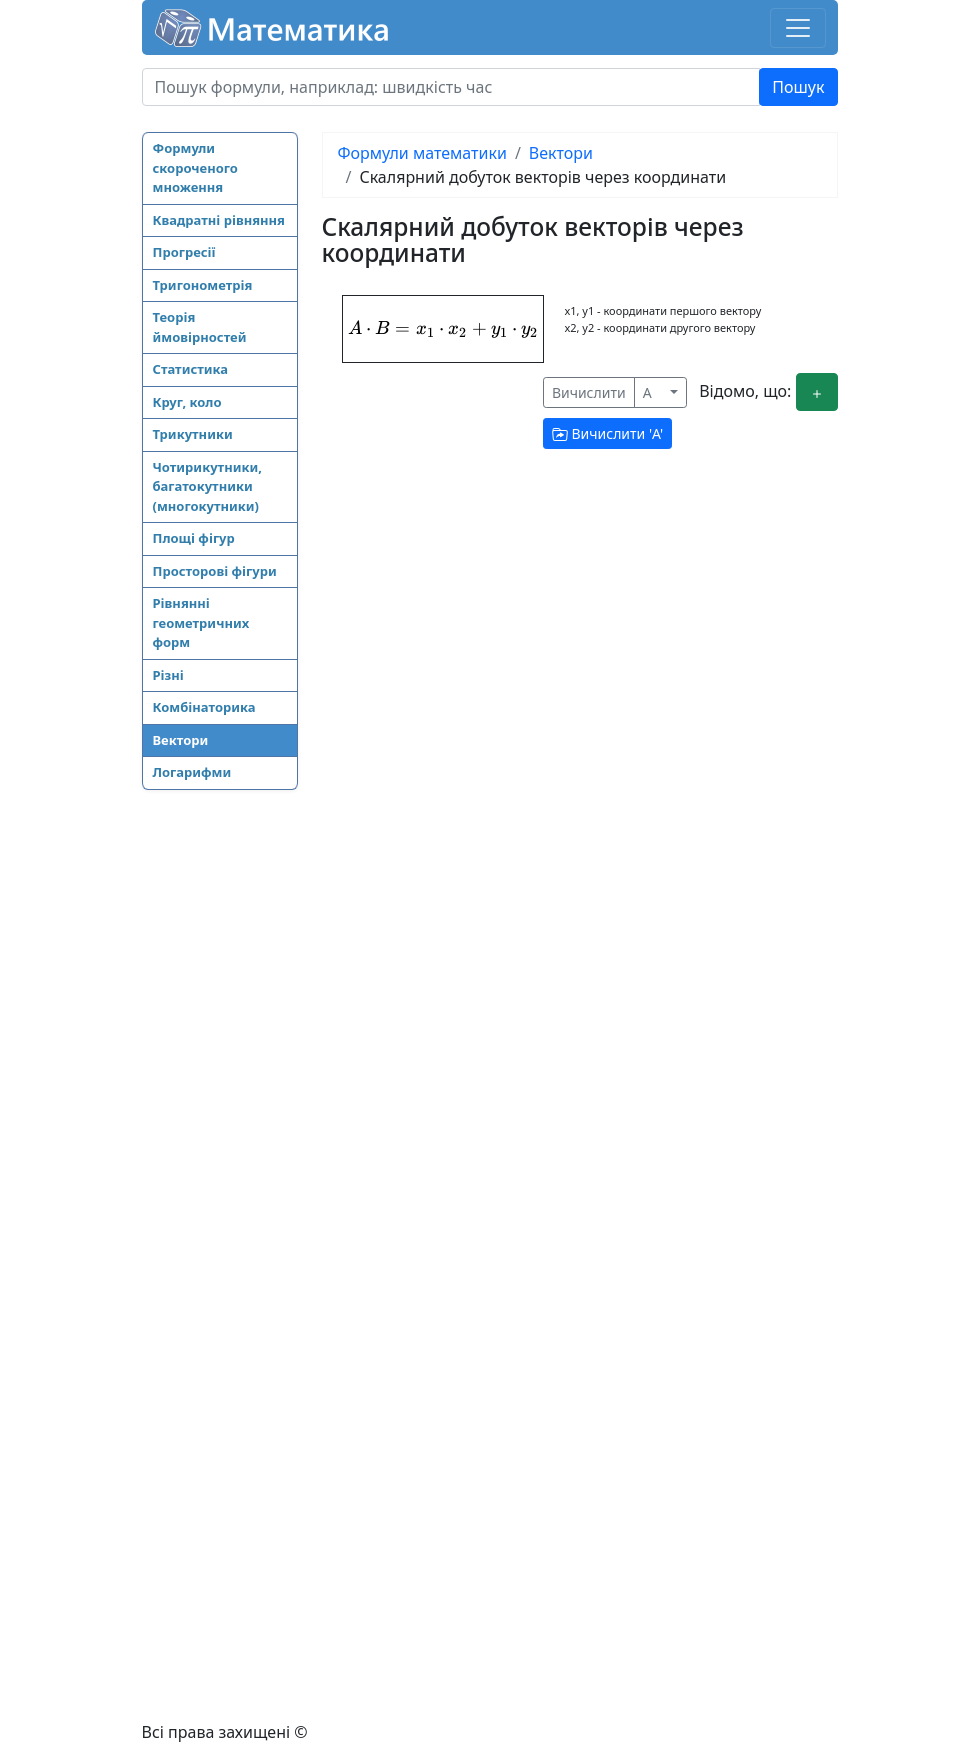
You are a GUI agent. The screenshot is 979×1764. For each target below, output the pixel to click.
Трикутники (193, 434)
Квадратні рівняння (219, 220)
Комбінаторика (204, 707)
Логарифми (192, 772)
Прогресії (184, 252)
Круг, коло (187, 402)
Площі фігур (194, 538)
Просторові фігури (215, 571)
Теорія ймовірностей (200, 327)
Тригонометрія (203, 285)
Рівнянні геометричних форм (201, 622)
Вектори (181, 740)
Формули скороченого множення (195, 167)
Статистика (191, 369)
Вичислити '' (607, 433)
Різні (168, 675)
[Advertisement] (222, 1114)
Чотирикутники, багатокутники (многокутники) (207, 486)
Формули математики (422, 153)
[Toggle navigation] (798, 28)
